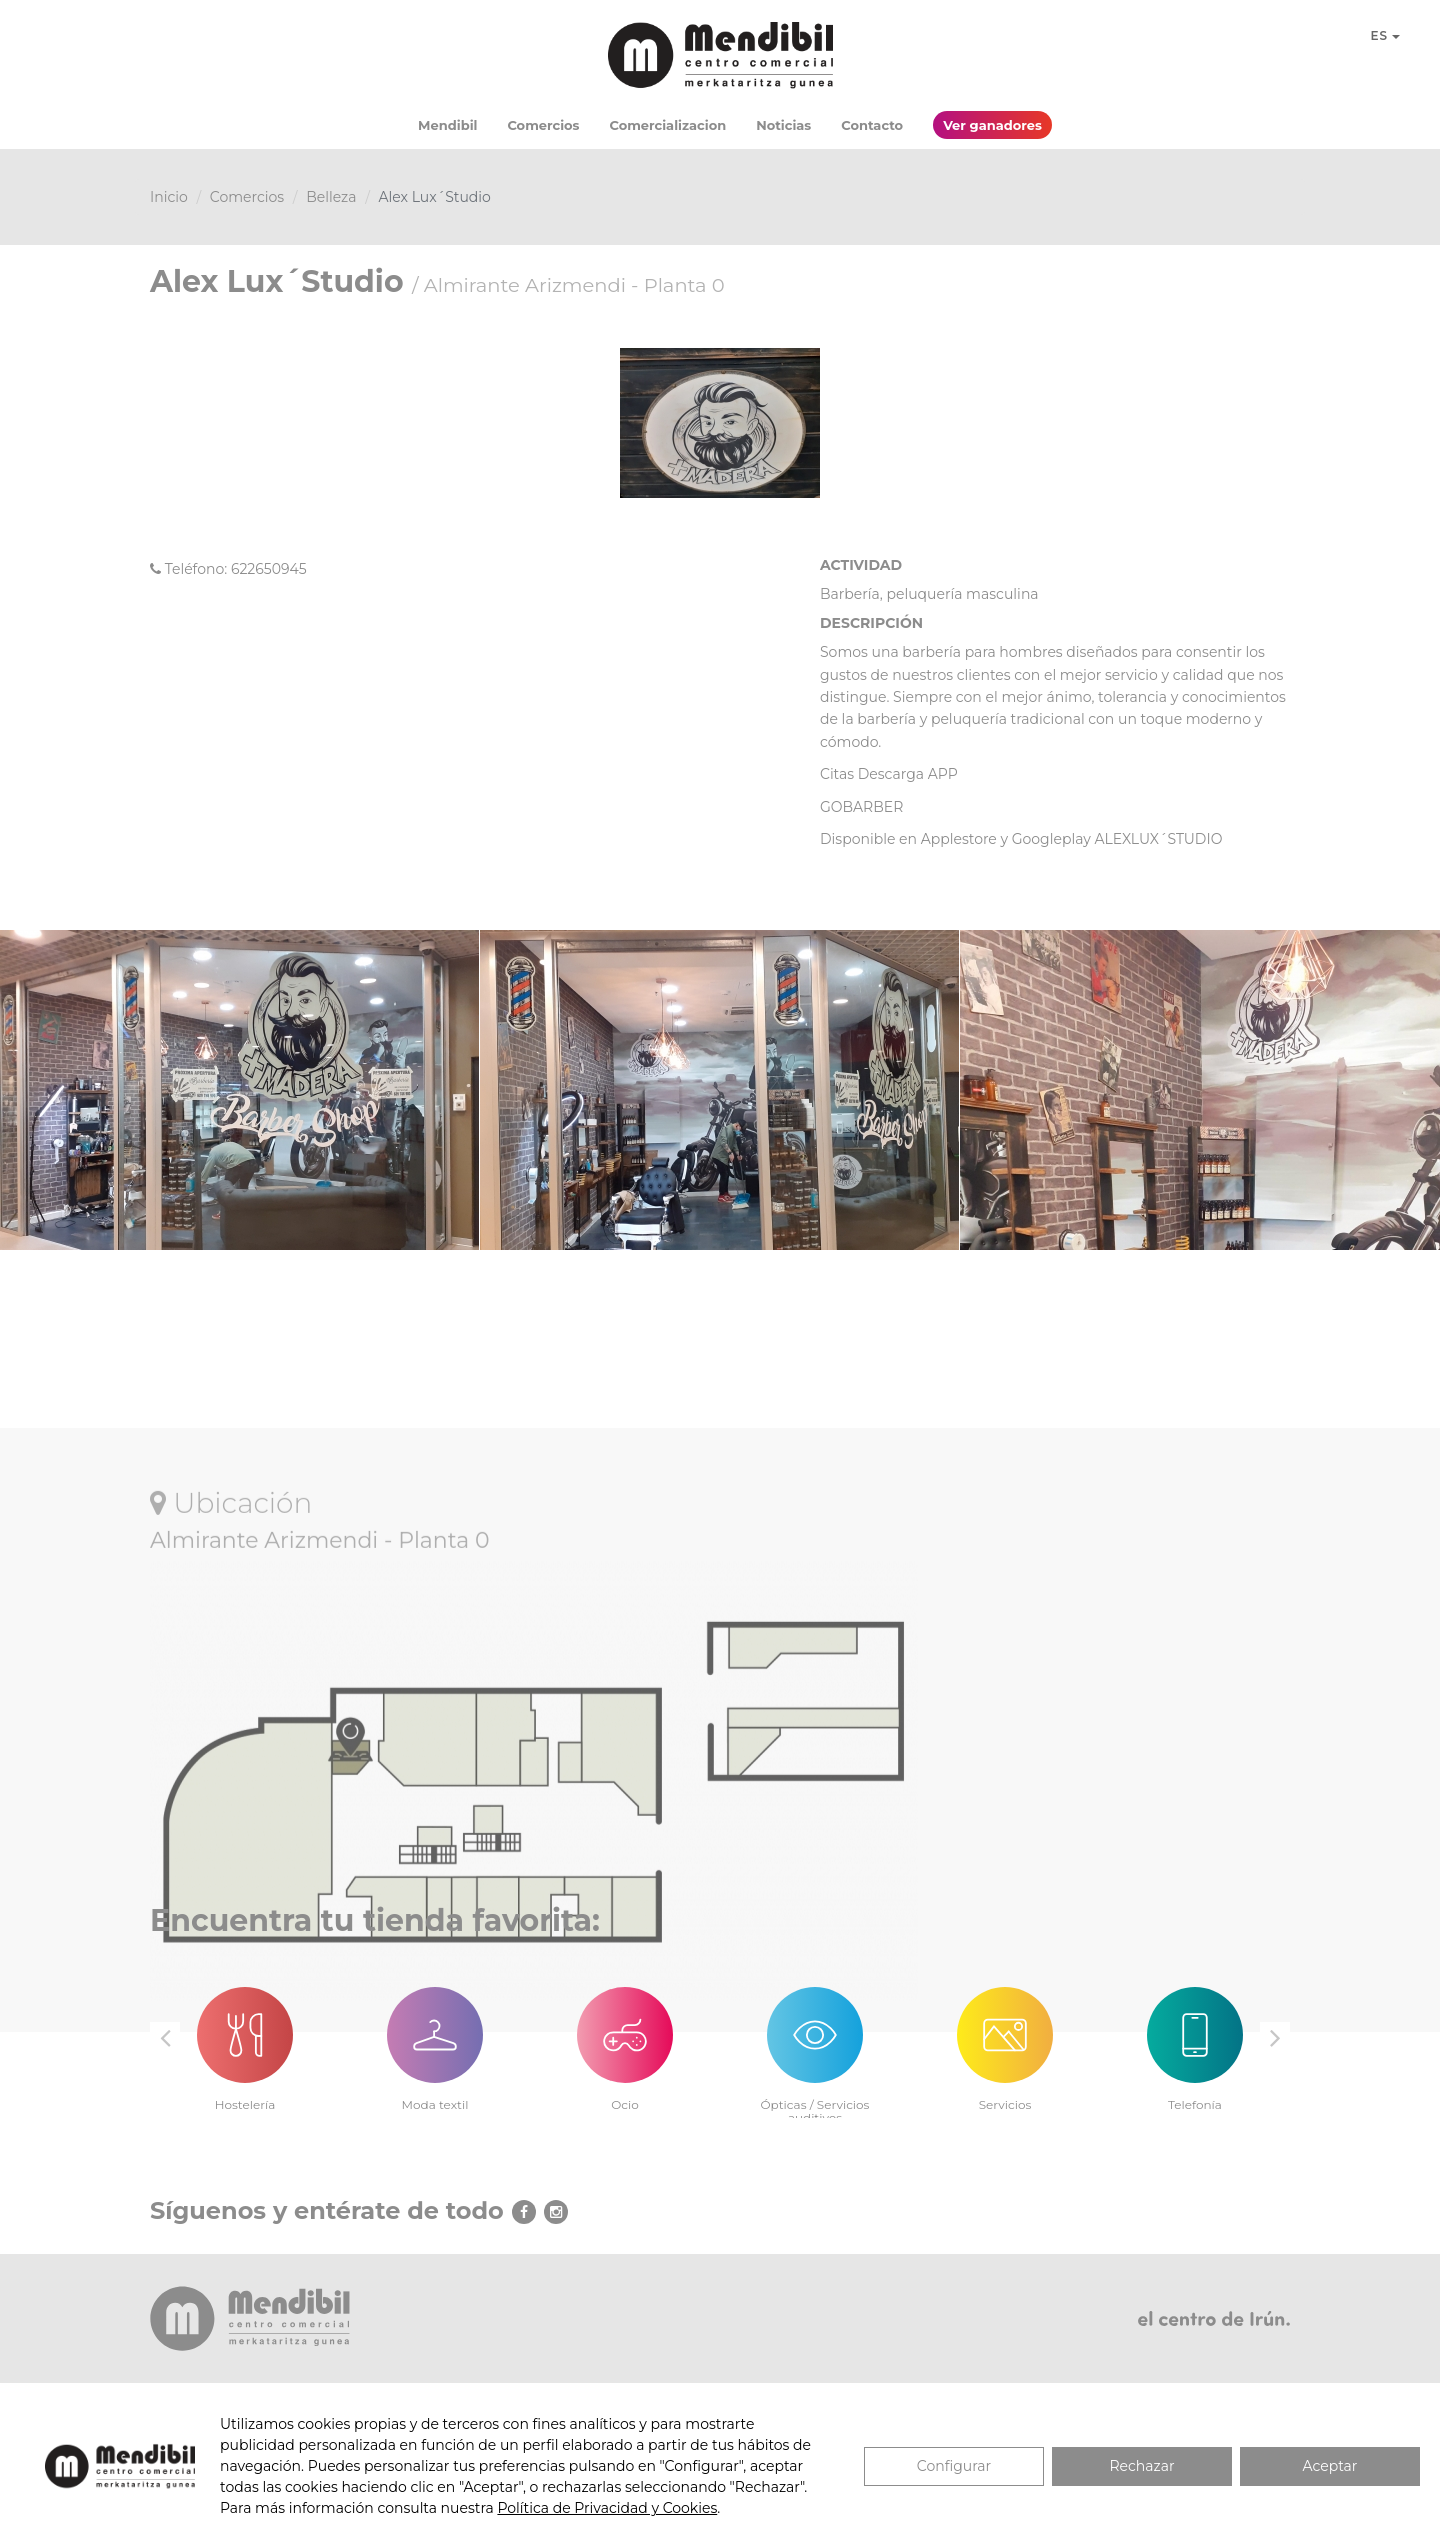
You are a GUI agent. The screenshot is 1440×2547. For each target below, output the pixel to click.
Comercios (543, 125)
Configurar (954, 2466)
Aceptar (1330, 2466)
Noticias (783, 125)
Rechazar (1141, 2466)
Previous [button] (165, 2037)
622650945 (269, 569)
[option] (245, 2037)
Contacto (872, 125)
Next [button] (1275, 2037)
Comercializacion (668, 125)
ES (1385, 35)
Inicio (169, 197)
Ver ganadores (992, 125)
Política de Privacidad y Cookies (607, 2508)
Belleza (331, 197)
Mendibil (447, 125)
